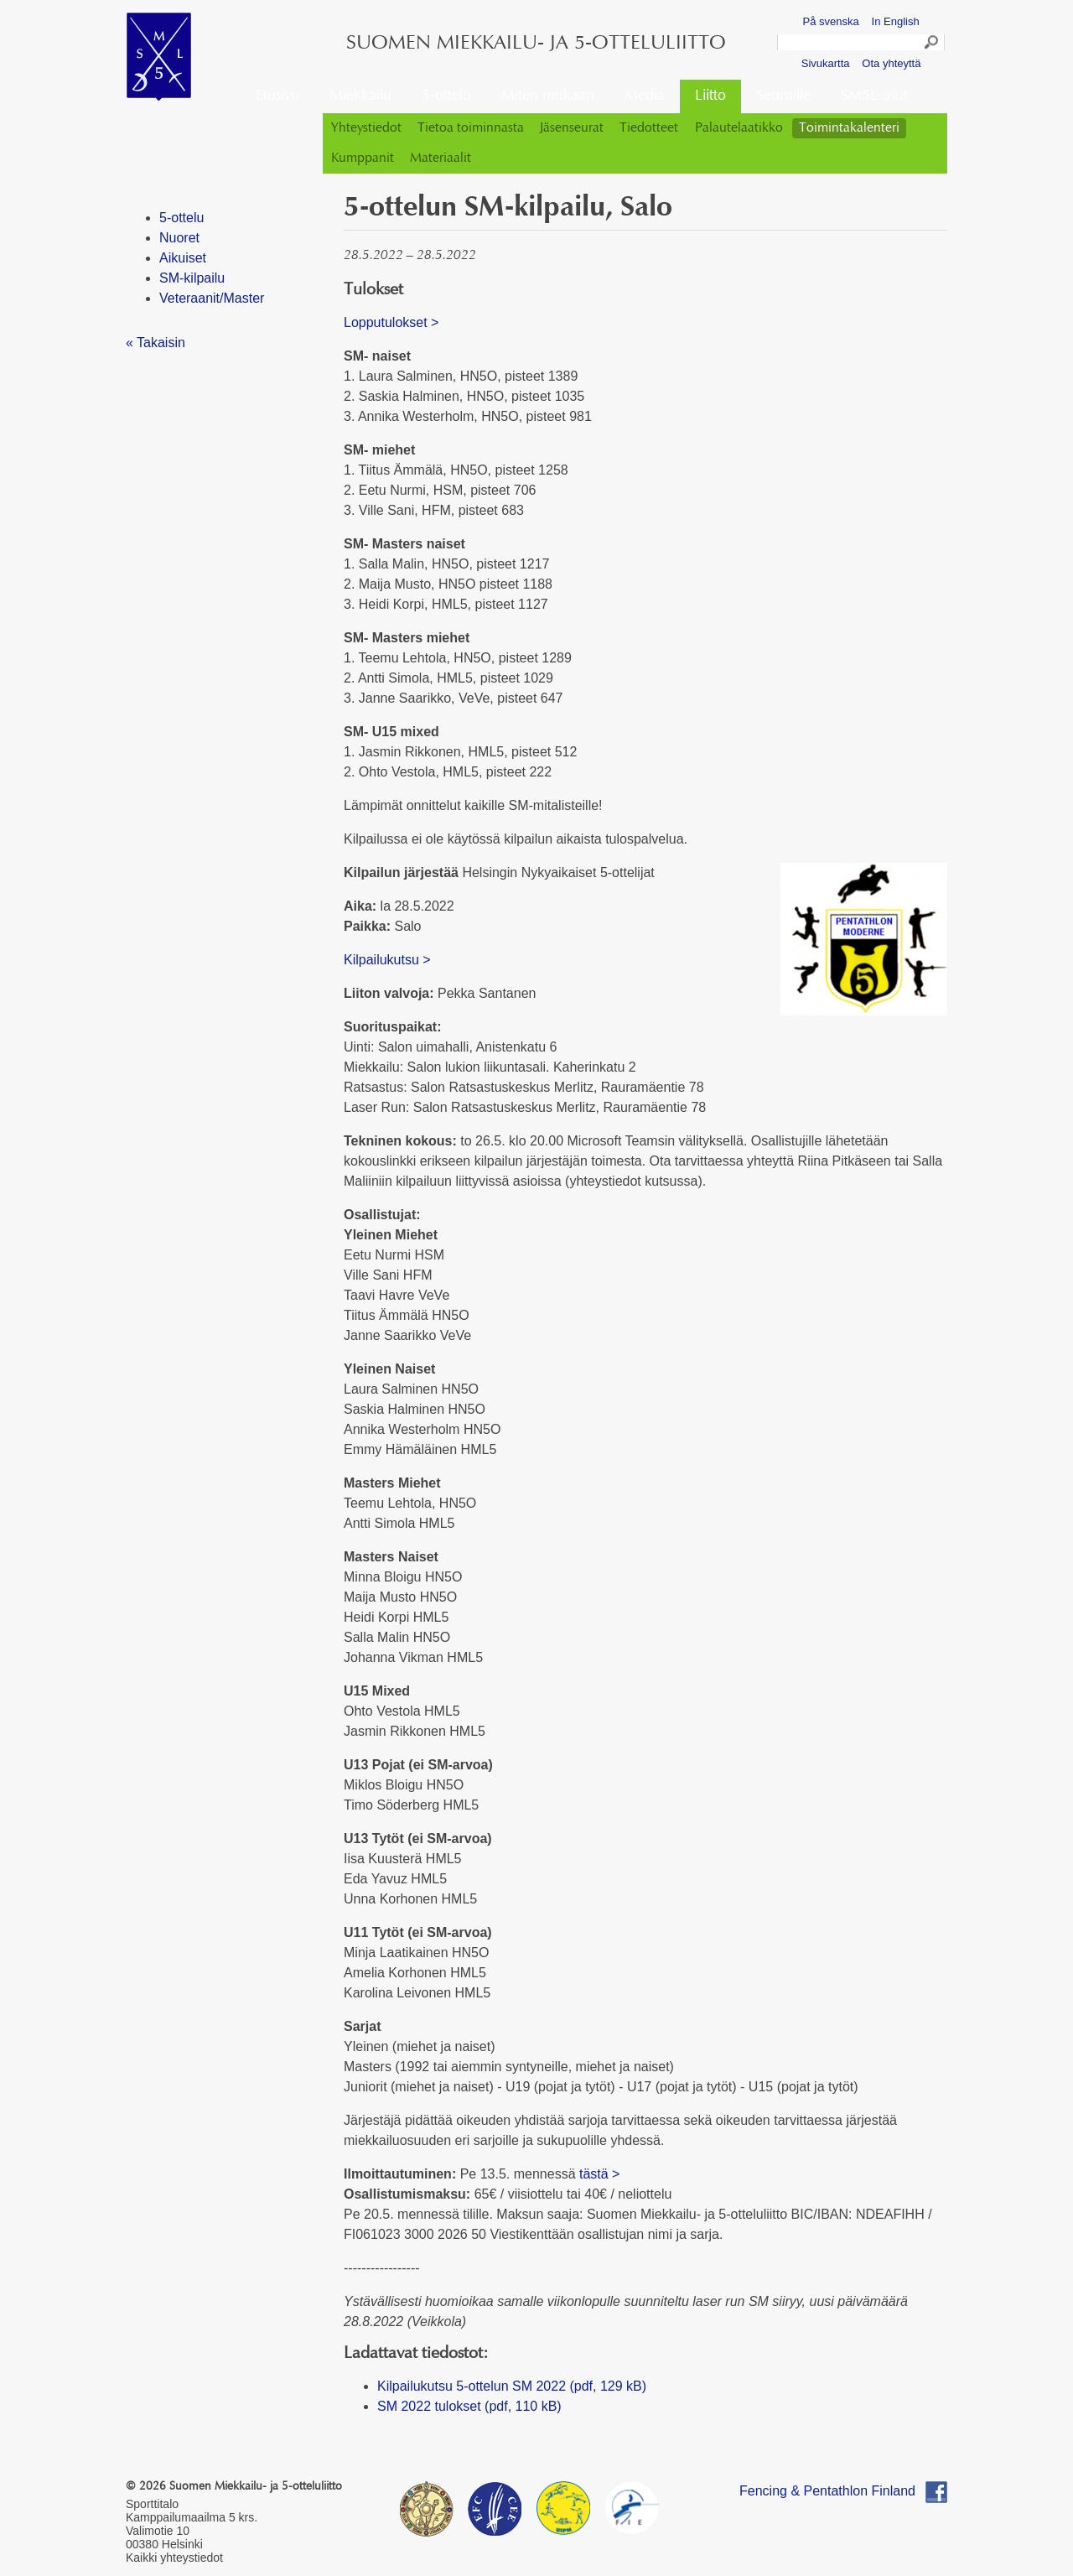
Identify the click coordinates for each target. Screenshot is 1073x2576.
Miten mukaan (547, 96)
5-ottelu (446, 96)
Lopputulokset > (395, 322)
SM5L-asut (874, 96)
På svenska (831, 21)
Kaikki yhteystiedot (174, 2557)
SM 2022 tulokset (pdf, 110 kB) (469, 2406)
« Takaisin (155, 342)
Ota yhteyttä (891, 63)
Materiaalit (440, 158)
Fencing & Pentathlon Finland (827, 2491)
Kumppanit (362, 158)
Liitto (710, 96)
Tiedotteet (648, 128)
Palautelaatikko (739, 128)
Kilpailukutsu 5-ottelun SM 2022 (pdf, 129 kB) (511, 2386)
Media (645, 96)
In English (896, 21)
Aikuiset (182, 258)
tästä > (599, 2174)
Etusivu (277, 96)
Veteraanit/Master (211, 298)
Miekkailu (360, 96)
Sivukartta (825, 63)
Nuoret (179, 238)
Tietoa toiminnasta (470, 128)
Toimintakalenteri (849, 128)
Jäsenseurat (572, 128)
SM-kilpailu (192, 278)
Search (932, 44)
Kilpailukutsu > (387, 960)
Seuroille (783, 96)
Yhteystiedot (366, 128)
